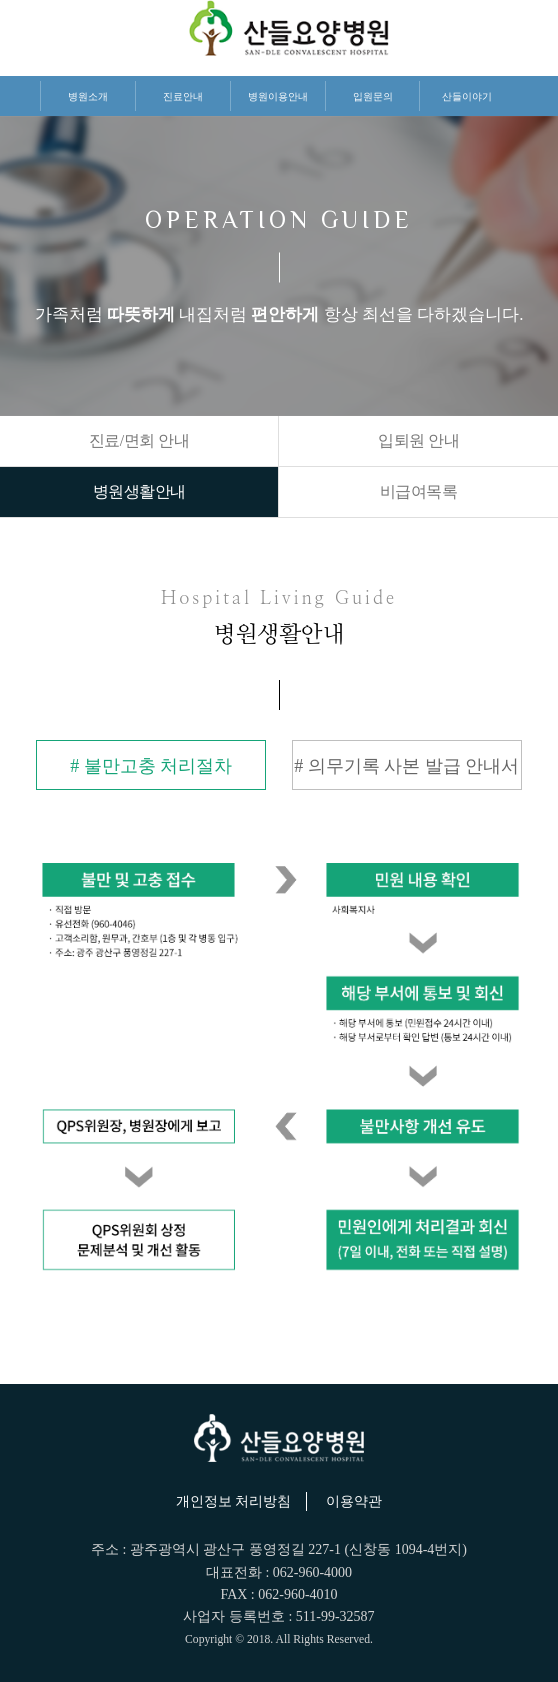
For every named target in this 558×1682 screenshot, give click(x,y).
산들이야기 (467, 96)
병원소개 (88, 96)
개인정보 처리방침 (234, 1501)
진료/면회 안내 (139, 440)
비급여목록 (419, 491)
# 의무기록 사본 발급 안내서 (406, 766)
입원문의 (373, 96)
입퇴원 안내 (418, 440)
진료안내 (183, 96)
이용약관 (354, 1501)
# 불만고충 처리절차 (151, 766)
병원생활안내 (139, 491)
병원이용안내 (278, 96)
